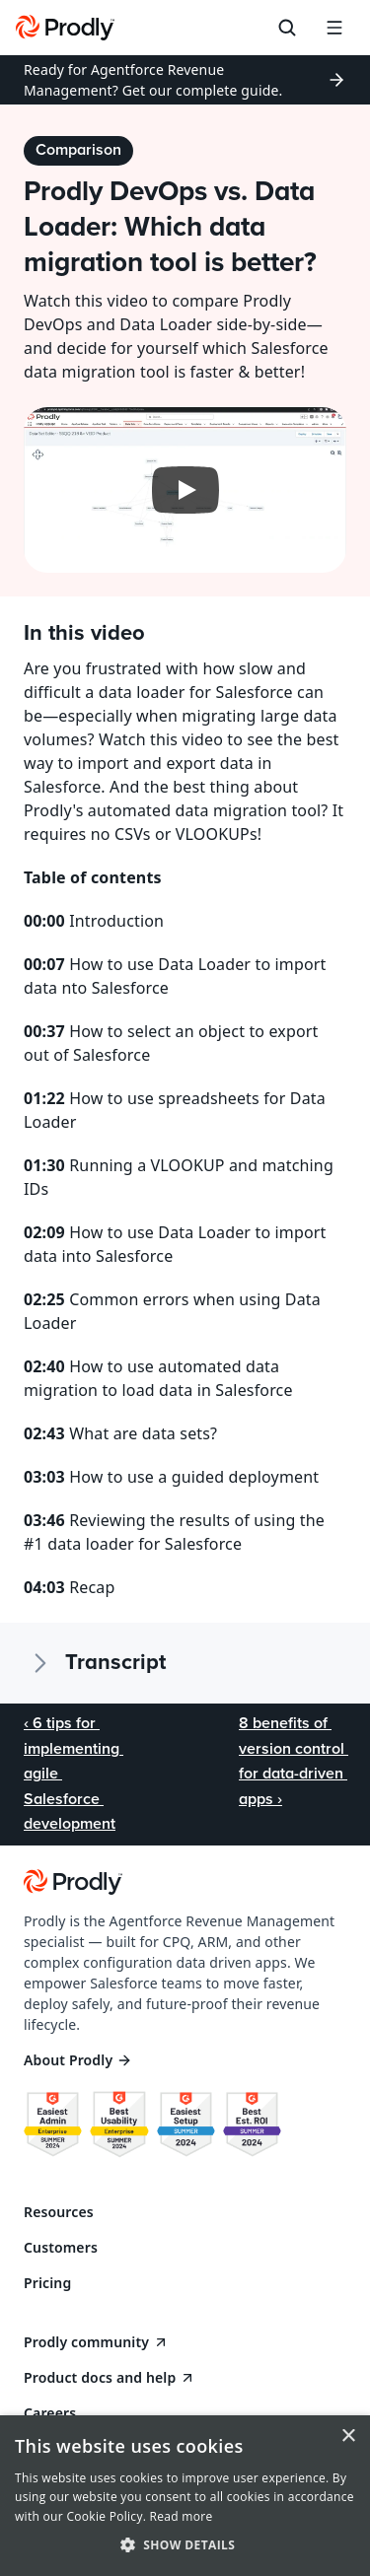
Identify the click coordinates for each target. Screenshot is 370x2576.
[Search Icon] (287, 27)
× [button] (347, 2436)
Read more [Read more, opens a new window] (181, 2516)
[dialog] (185, 2495)
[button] (185, 2544)
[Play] (185, 490)
